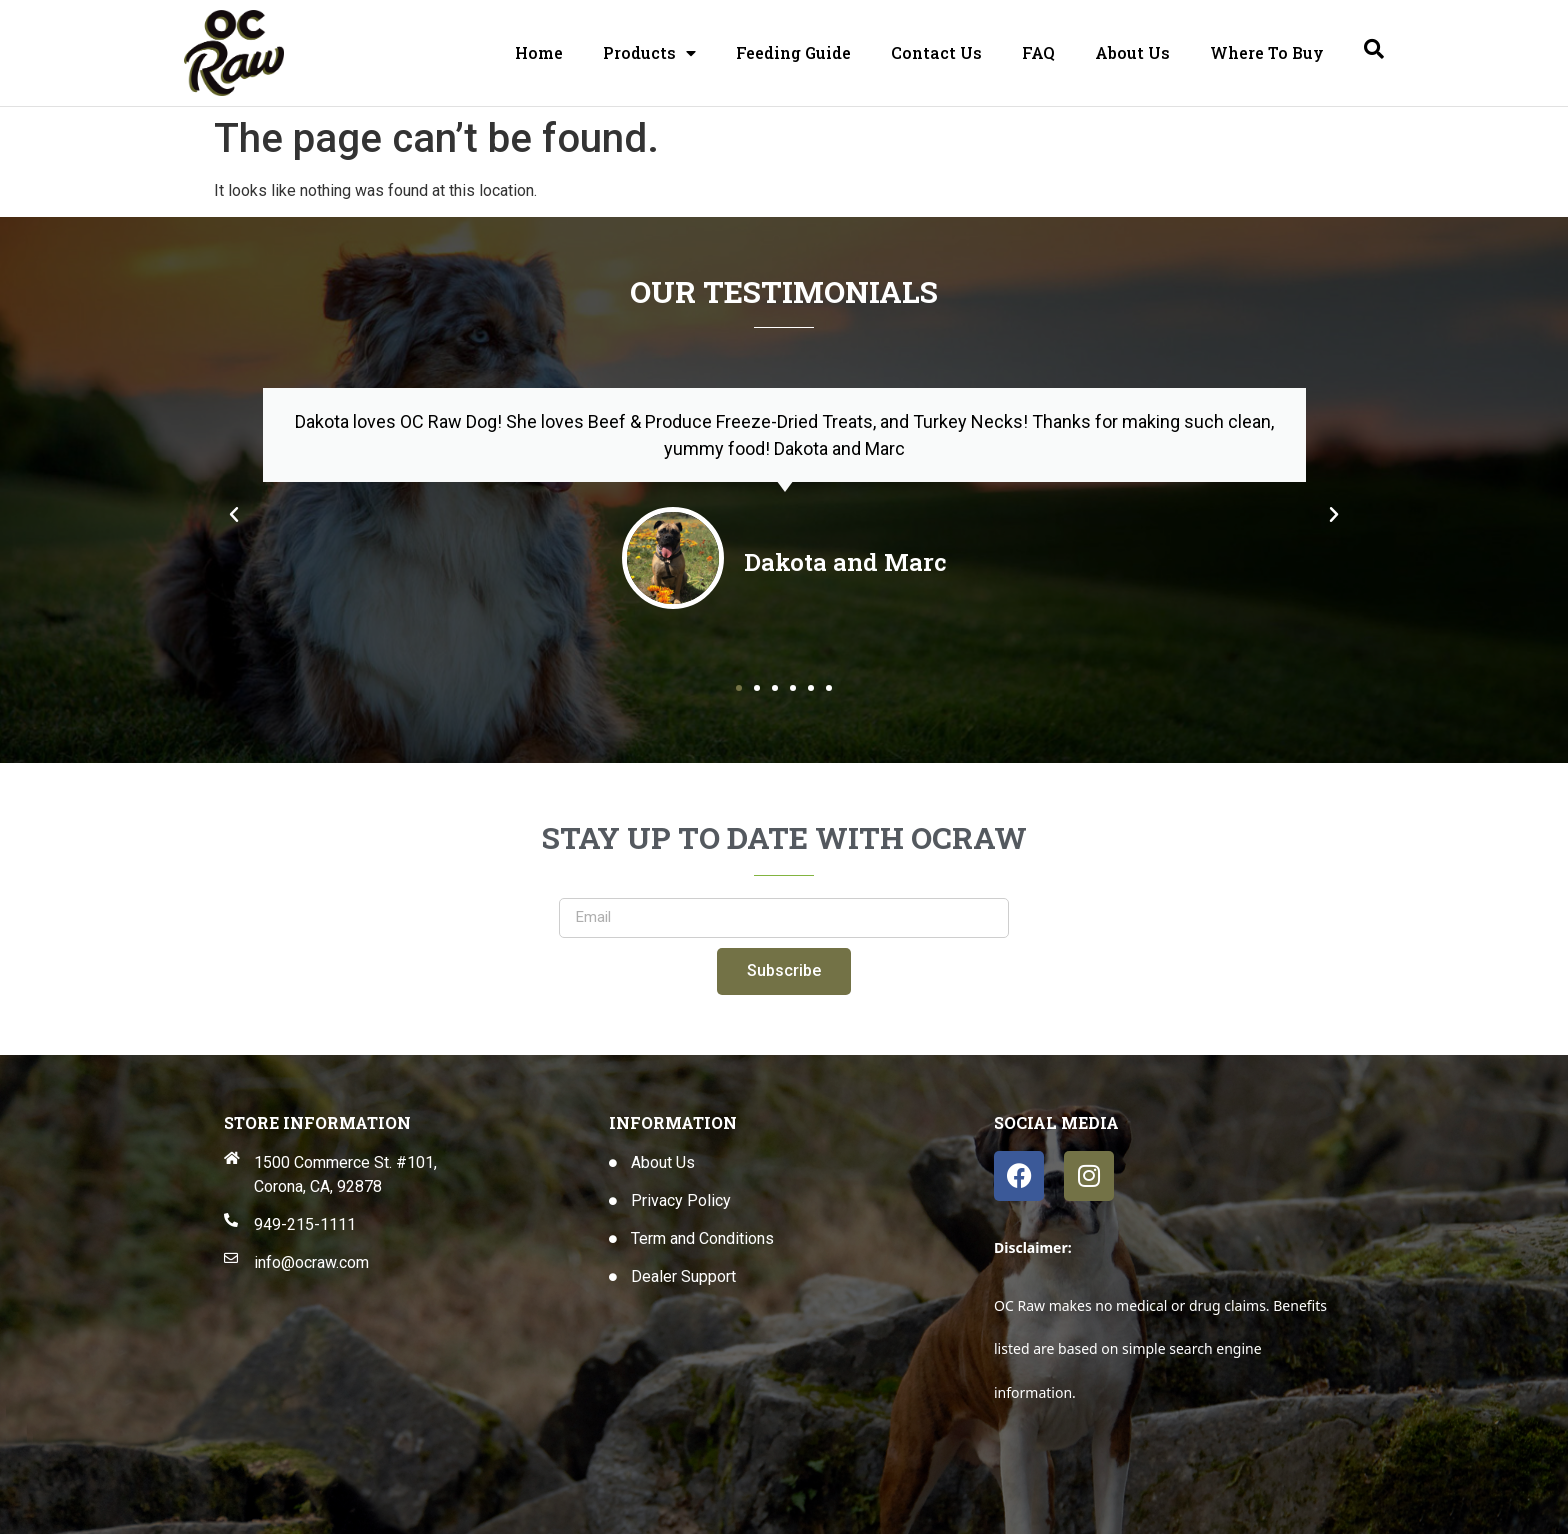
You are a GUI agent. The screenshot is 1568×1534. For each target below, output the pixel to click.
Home (539, 52)
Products (649, 53)
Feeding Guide (793, 52)
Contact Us (936, 52)
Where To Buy (1267, 52)
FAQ (1038, 52)
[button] (234, 515)
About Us (1132, 52)
